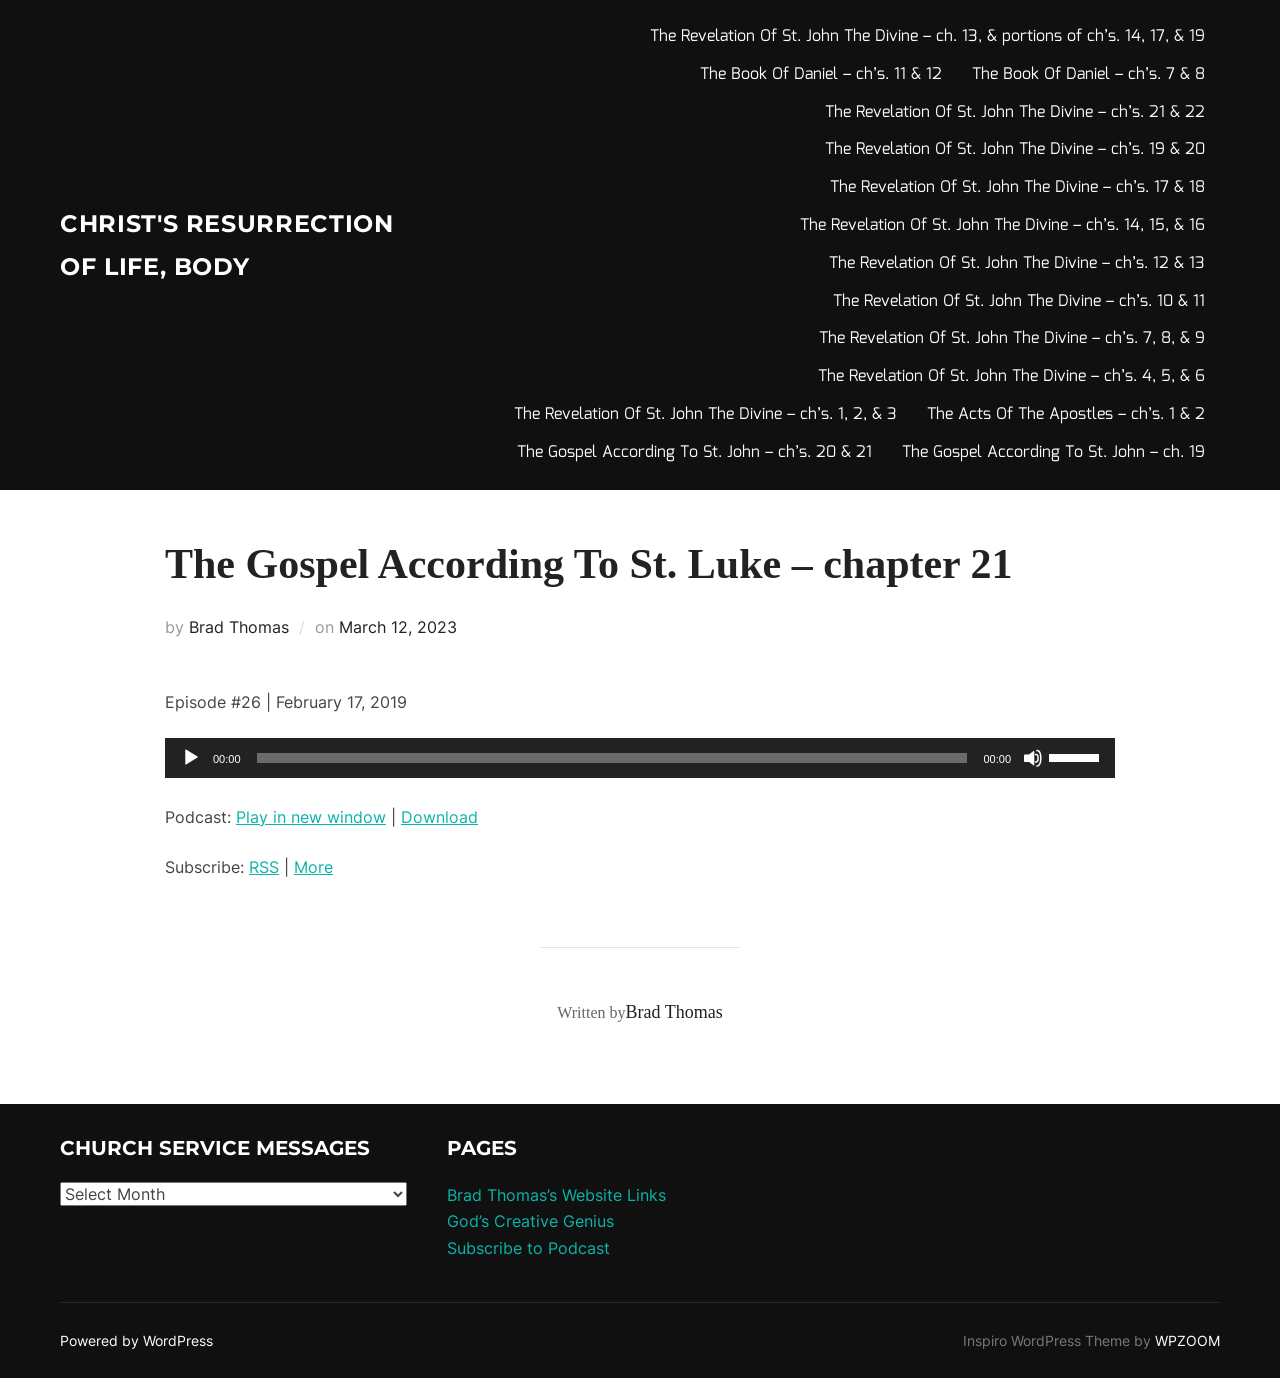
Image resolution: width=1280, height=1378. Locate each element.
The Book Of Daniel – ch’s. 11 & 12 (821, 74)
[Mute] (1033, 758)
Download (439, 817)
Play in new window (311, 817)
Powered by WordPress (136, 1340)
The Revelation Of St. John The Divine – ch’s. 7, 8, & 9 (1012, 338)
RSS (264, 867)
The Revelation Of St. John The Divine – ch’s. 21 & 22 (1015, 112)
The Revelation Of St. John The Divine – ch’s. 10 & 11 (1019, 301)
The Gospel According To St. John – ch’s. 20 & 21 (694, 452)
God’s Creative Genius (530, 1221)
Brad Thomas (239, 627)
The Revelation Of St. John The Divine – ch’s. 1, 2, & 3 (705, 414)
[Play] (191, 758)
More (313, 867)
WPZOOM (1187, 1340)
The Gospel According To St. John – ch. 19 (1053, 452)
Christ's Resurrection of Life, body (198, 245)
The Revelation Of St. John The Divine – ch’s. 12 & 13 (1017, 263)
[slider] (612, 758)
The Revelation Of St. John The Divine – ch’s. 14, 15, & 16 (1002, 225)
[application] (640, 758)
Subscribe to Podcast (528, 1248)
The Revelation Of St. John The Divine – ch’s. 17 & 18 (1017, 187)
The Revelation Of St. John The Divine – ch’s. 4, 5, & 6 (1011, 376)
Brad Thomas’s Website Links (556, 1195)
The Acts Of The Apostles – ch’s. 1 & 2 (1066, 414)
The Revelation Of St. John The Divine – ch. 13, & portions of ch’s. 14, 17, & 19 (927, 36)
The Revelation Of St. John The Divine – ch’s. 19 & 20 (1015, 149)
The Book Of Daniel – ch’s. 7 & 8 (1088, 74)
